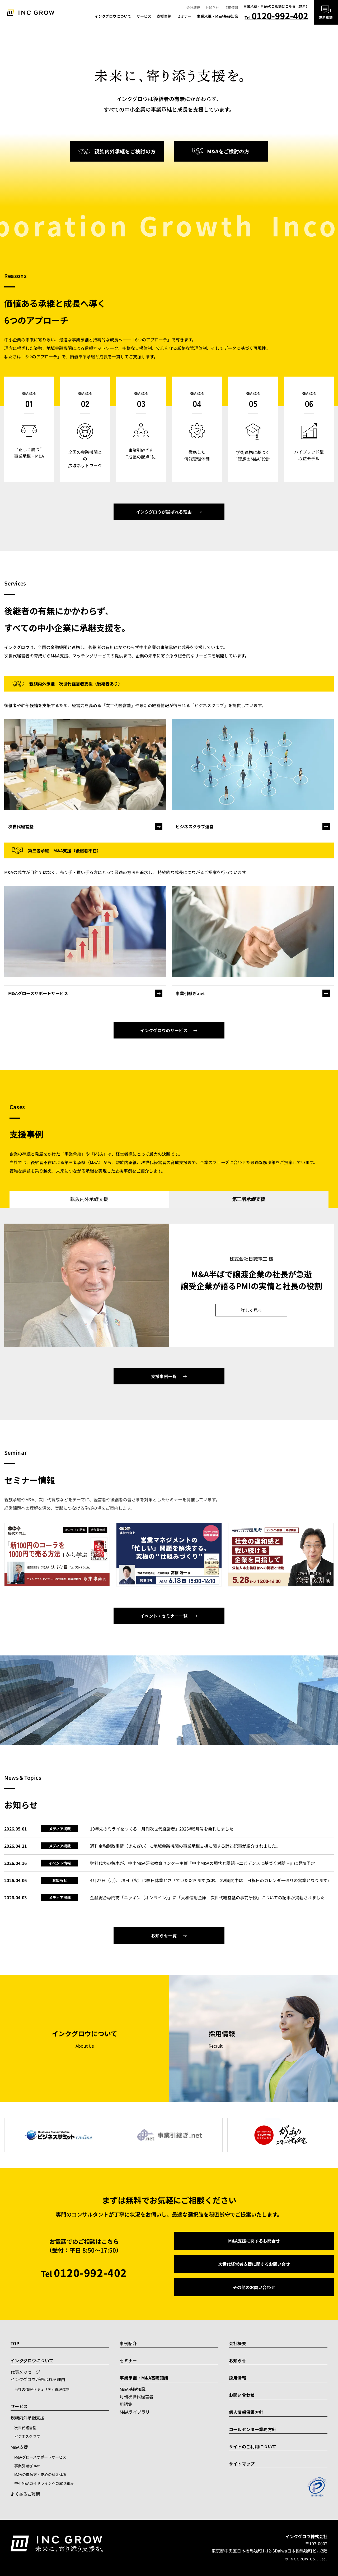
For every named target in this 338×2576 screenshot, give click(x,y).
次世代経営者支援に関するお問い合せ (254, 2264)
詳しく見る (251, 1310)
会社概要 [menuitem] (193, 7)
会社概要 (237, 2343)
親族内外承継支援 (27, 2417)
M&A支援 (19, 2447)
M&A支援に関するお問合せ (254, 2241)
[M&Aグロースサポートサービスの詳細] (85, 993)
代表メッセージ (25, 2372)
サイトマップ (242, 2463)
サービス (19, 2406)
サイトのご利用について (252, 2446)
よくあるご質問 (25, 2494)
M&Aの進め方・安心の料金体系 (40, 2474)
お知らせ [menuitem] (212, 7)
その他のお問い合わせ (254, 2287)
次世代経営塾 (25, 2427)
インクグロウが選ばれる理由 (164, 512)
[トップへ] (30, 12)
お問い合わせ (242, 2395)
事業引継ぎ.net (27, 2465)
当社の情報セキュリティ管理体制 (41, 2389)
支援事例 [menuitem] (164, 16)
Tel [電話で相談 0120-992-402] (276, 16)
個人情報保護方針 (246, 2412)
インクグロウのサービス (163, 1030)
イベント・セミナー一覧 (164, 1616)
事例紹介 (128, 2343)
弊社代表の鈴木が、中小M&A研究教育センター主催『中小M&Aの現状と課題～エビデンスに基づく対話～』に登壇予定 (202, 1863)
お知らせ (237, 2360)
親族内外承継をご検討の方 (117, 151)
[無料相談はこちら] (326, 12)
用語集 (126, 2404)
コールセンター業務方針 (252, 2429)
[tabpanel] (169, 1285)
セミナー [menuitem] (184, 16)
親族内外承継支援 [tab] (89, 1199)
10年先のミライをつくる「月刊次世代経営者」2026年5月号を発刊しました (161, 1828)
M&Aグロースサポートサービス (40, 2457)
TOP (15, 2343)
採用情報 (237, 2377)
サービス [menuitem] (144, 16)
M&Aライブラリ (135, 2412)
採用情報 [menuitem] (231, 7)
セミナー (128, 2360)
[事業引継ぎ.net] (253, 993)
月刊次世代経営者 (136, 2396)
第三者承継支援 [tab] (248, 1199)
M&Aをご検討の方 (221, 151)
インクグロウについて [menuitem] (113, 16)
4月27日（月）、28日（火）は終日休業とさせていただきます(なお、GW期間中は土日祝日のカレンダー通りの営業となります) (209, 1880)
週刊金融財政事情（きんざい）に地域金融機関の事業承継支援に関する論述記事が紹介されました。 (185, 1846)
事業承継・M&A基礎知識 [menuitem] (217, 16)
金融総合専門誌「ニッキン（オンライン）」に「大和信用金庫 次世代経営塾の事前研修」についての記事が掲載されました (207, 1897)
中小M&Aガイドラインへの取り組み (44, 2483)
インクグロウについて (32, 2360)
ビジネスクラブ (27, 2436)
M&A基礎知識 (132, 2389)
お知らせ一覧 (164, 1935)
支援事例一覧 (164, 1376)
